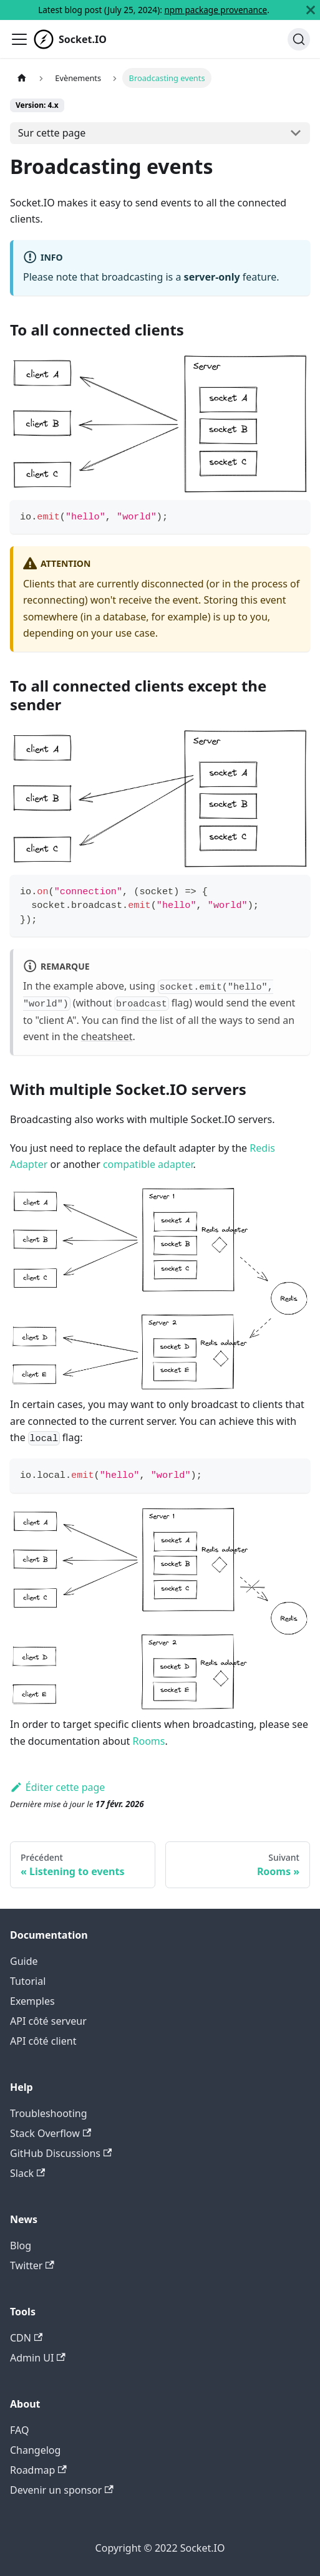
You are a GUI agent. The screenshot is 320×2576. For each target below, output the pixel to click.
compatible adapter (148, 1164)
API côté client (43, 2041)
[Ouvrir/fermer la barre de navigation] (19, 39)
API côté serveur (48, 2021)
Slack (27, 2173)
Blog (20, 2245)
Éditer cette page (57, 1787)
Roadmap (38, 2470)
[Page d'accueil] (22, 77)
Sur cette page (52, 133)
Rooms (149, 1741)
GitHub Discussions (61, 2153)
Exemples (32, 2001)
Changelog (35, 2450)
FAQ (19, 2430)
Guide (24, 1961)
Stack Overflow (50, 2133)
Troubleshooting (48, 2113)
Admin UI (37, 2358)
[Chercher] (299, 39)
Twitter (32, 2265)
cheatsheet (107, 1036)
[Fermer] (310, 10)
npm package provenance (215, 10)
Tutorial (28, 1981)
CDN (26, 2338)
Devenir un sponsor (62, 2490)
